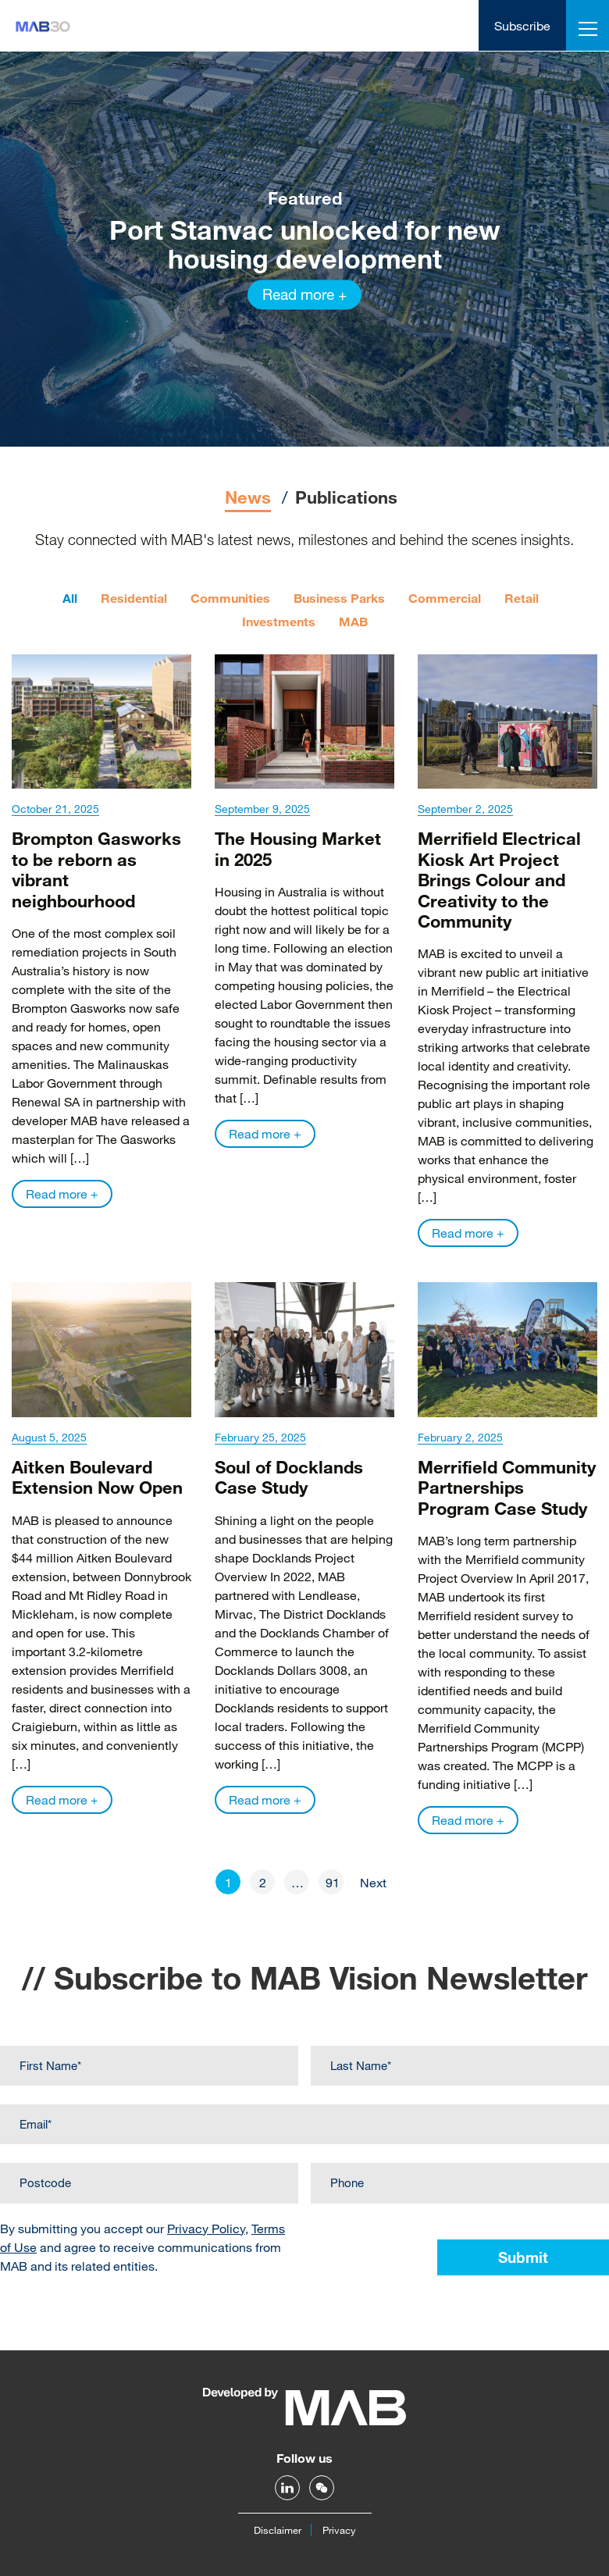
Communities (230, 597)
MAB (353, 621)
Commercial (444, 597)
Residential (134, 597)
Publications (346, 497)
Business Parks (339, 597)
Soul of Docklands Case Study (289, 1477)
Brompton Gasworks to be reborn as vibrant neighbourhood (96, 869)
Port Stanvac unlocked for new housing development (304, 243)
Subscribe (522, 25)
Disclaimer (277, 2530)
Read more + (304, 295)
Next (373, 1882)
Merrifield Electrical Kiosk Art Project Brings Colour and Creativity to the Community (499, 880)
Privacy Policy (206, 2228)
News (248, 497)
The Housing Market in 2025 (298, 848)
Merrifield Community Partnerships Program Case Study (507, 1487)
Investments (278, 621)
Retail (521, 597)
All (69, 597)
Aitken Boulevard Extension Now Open (97, 1477)
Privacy (339, 2530)
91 (333, 1882)
